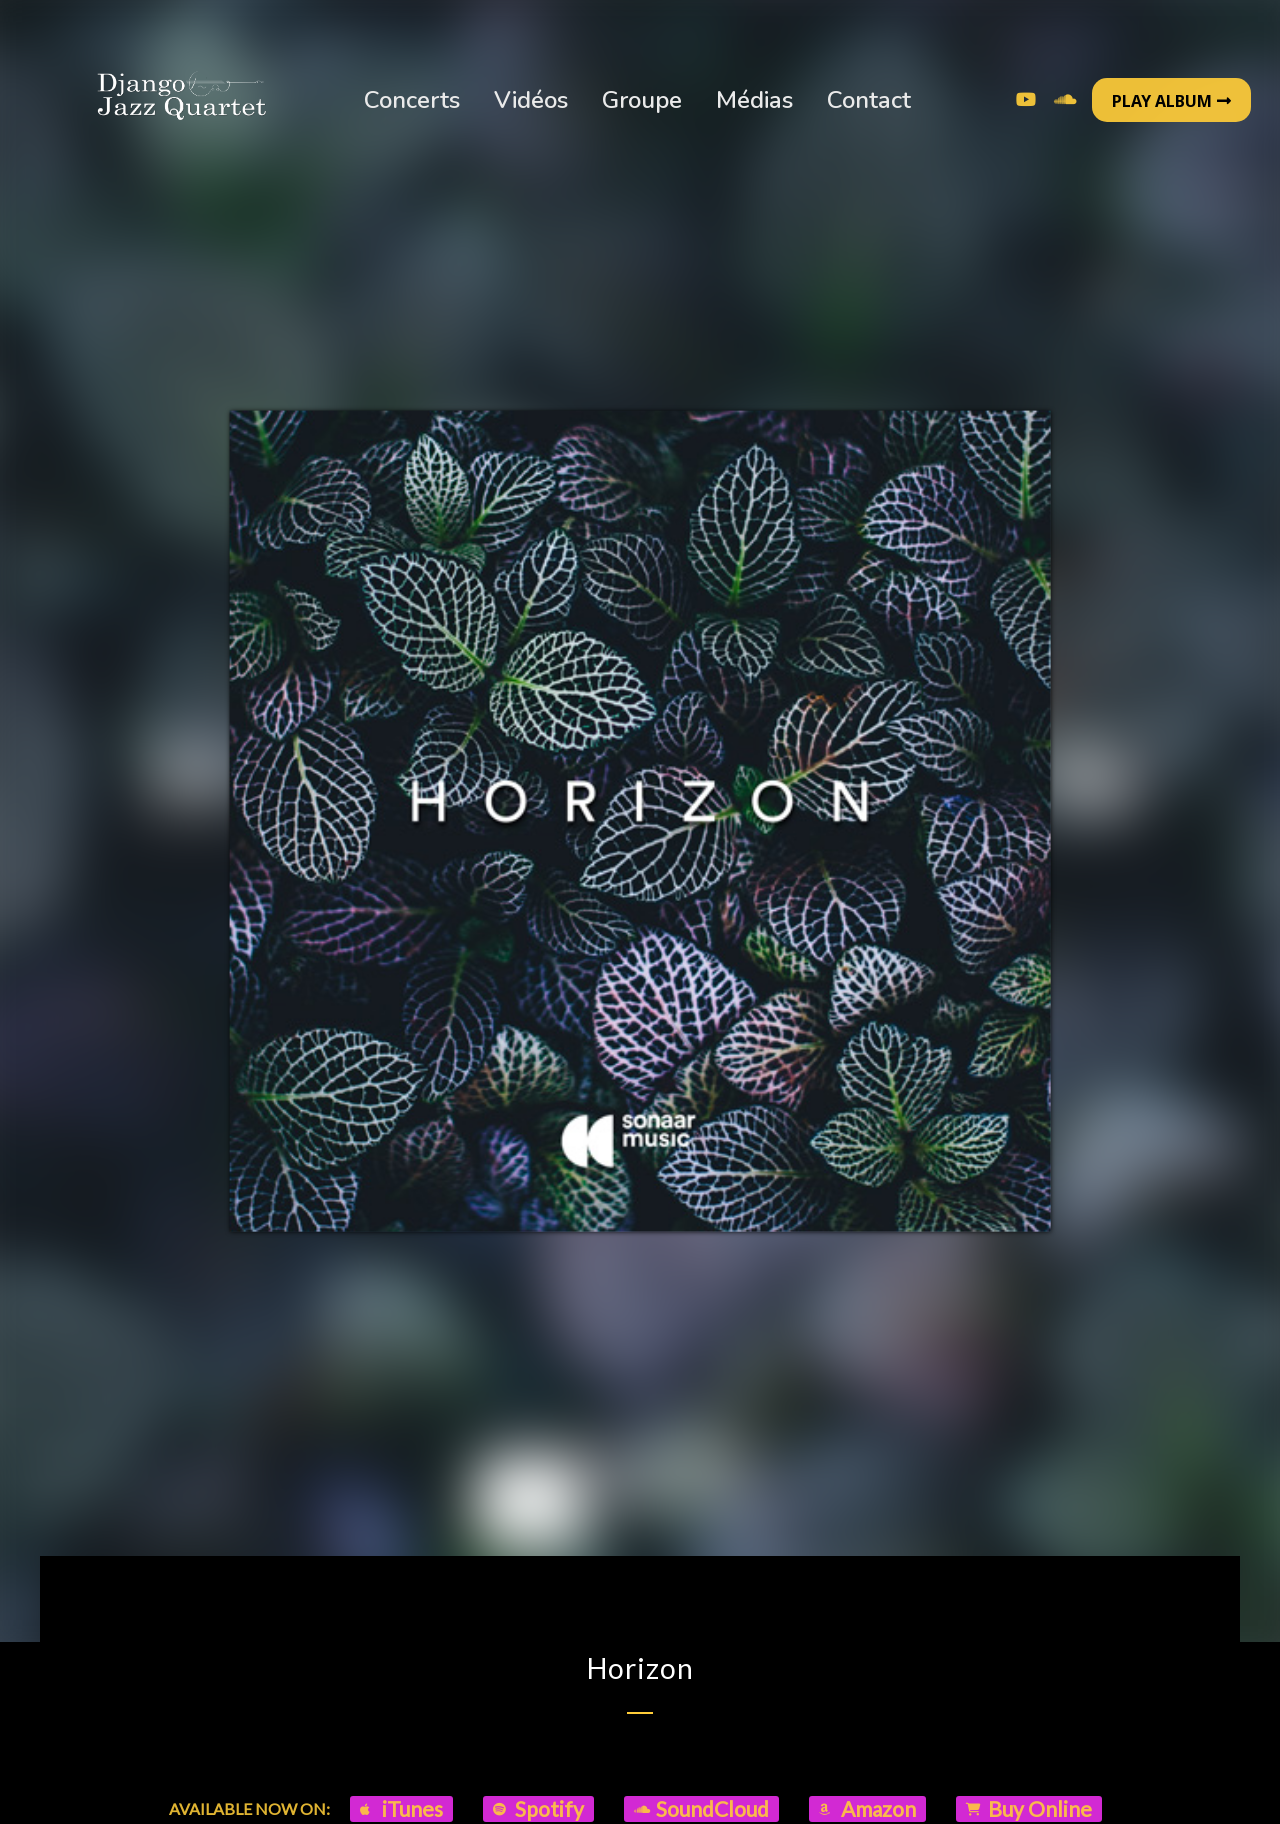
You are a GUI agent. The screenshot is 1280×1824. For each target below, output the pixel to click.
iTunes (401, 1808)
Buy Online (1029, 1808)
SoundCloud (701, 1808)
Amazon (867, 1808)
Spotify (538, 1808)
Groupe (642, 100)
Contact (869, 100)
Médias (754, 100)
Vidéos (531, 100)
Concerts (412, 100)
